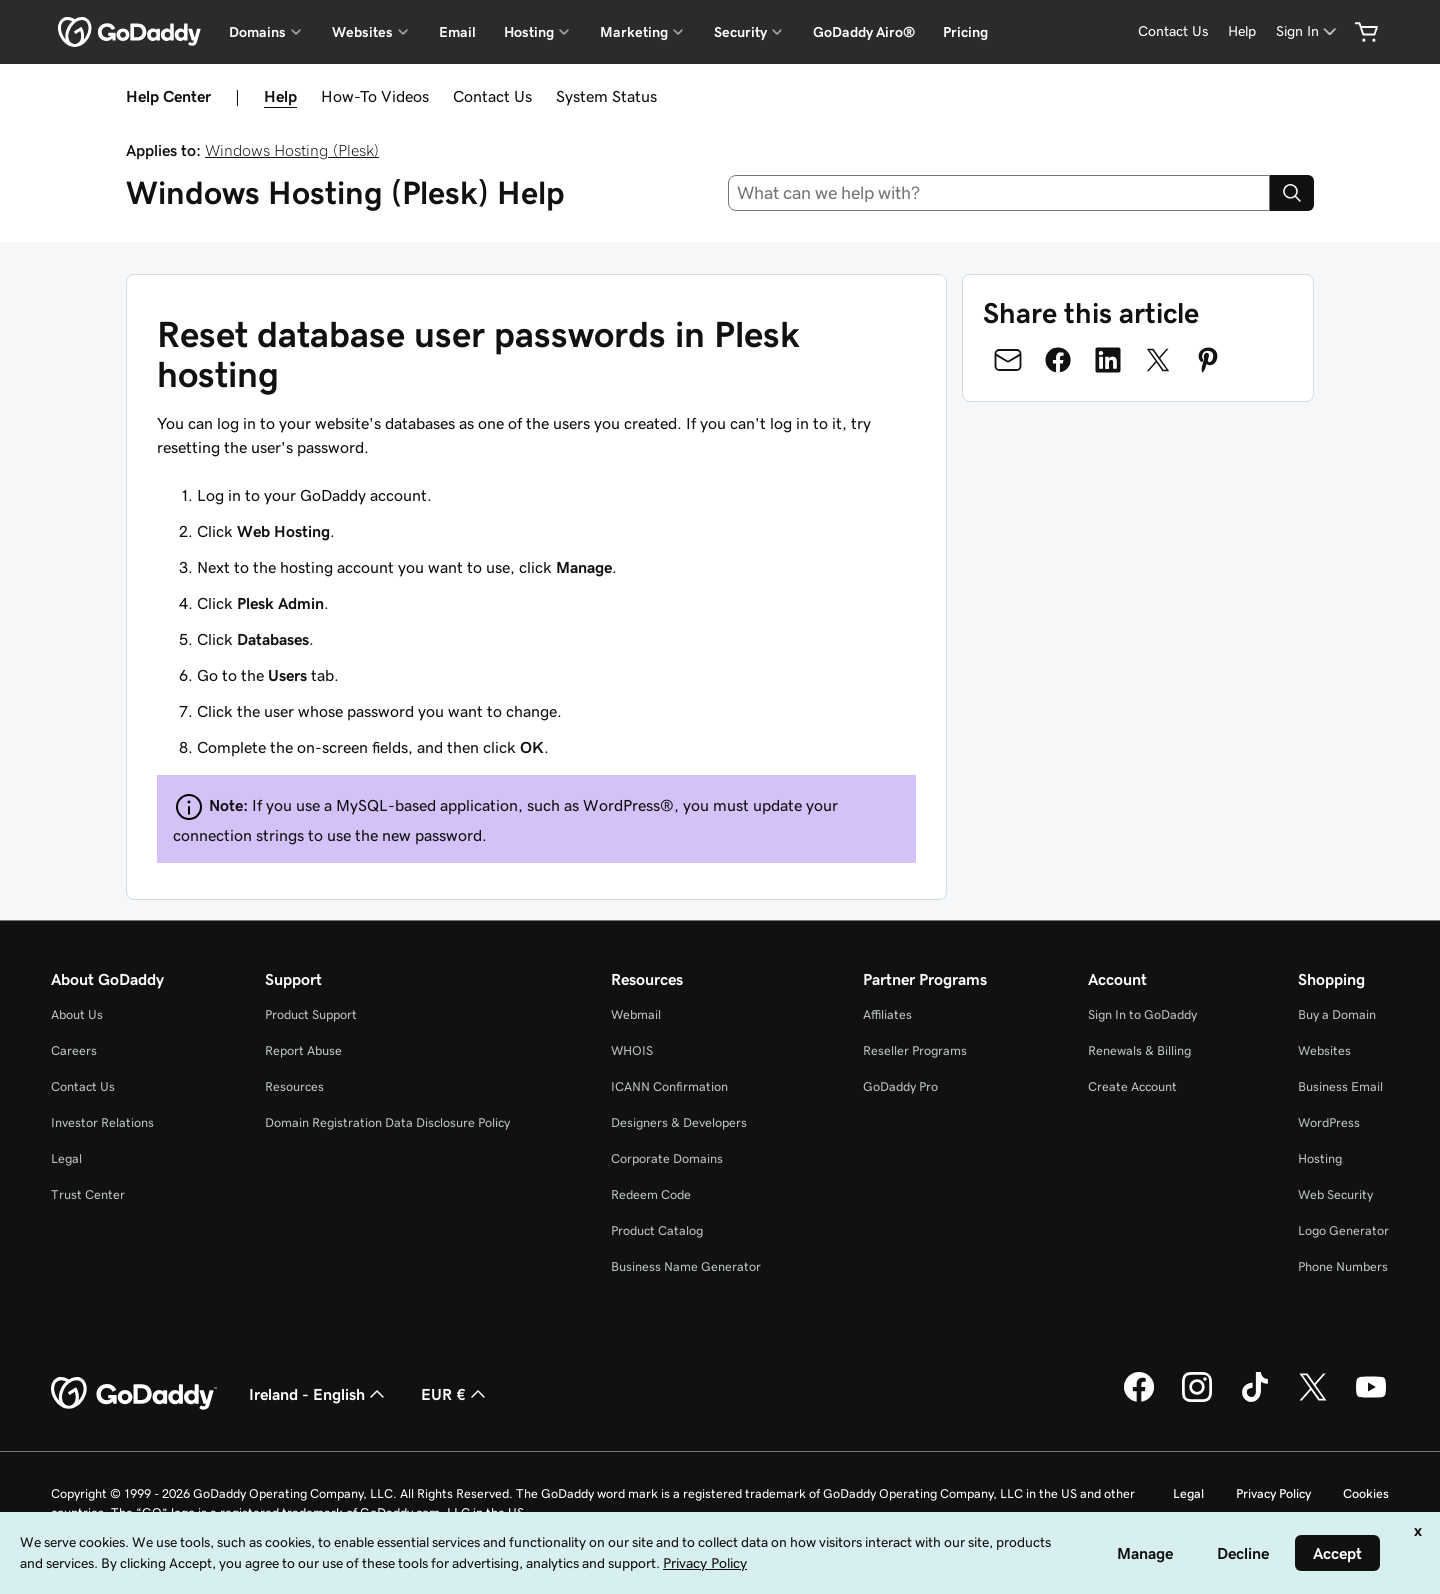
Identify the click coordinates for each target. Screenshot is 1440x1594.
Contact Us (492, 96)
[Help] (1242, 31)
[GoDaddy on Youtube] (1371, 1399)
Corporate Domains (667, 1158)
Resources (294, 1086)
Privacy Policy (1273, 1493)
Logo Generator (1343, 1230)
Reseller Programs (915, 1050)
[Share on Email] (1008, 360)
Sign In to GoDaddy (1142, 1014)
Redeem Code (651, 1194)
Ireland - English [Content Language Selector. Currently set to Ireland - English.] (319, 1394)
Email (457, 32)
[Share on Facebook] (1058, 360)
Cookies (1366, 1493)
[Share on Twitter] (1158, 360)
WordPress (1329, 1122)
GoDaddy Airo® (864, 32)
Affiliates (887, 1014)
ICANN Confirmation (669, 1086)
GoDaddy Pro (900, 1086)
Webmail (636, 1014)
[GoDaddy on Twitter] (1313, 1399)
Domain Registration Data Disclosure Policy (387, 1122)
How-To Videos (375, 96)
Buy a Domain (1337, 1014)
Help (280, 96)
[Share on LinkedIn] (1108, 360)
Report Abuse (303, 1050)
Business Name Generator (686, 1266)
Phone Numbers (1343, 1266)
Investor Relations (102, 1122)
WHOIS (632, 1050)
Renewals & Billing (1139, 1050)
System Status (606, 96)
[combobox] (999, 193)
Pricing (965, 32)
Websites (1324, 1050)
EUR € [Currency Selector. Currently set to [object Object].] (455, 1394)
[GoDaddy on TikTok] (1255, 1399)
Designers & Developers (679, 1122)
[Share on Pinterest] (1208, 360)
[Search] (1292, 193)
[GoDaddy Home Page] (134, 1394)
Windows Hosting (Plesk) (292, 150)
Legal (66, 1158)
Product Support (311, 1014)
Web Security (1335, 1194)
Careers (74, 1050)
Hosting (1320, 1158)
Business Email (1340, 1086)
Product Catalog (657, 1230)
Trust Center (88, 1194)
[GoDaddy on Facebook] (1139, 1399)
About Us (77, 1014)
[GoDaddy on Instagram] (1197, 1399)
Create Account (1132, 1086)
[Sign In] (1308, 31)
